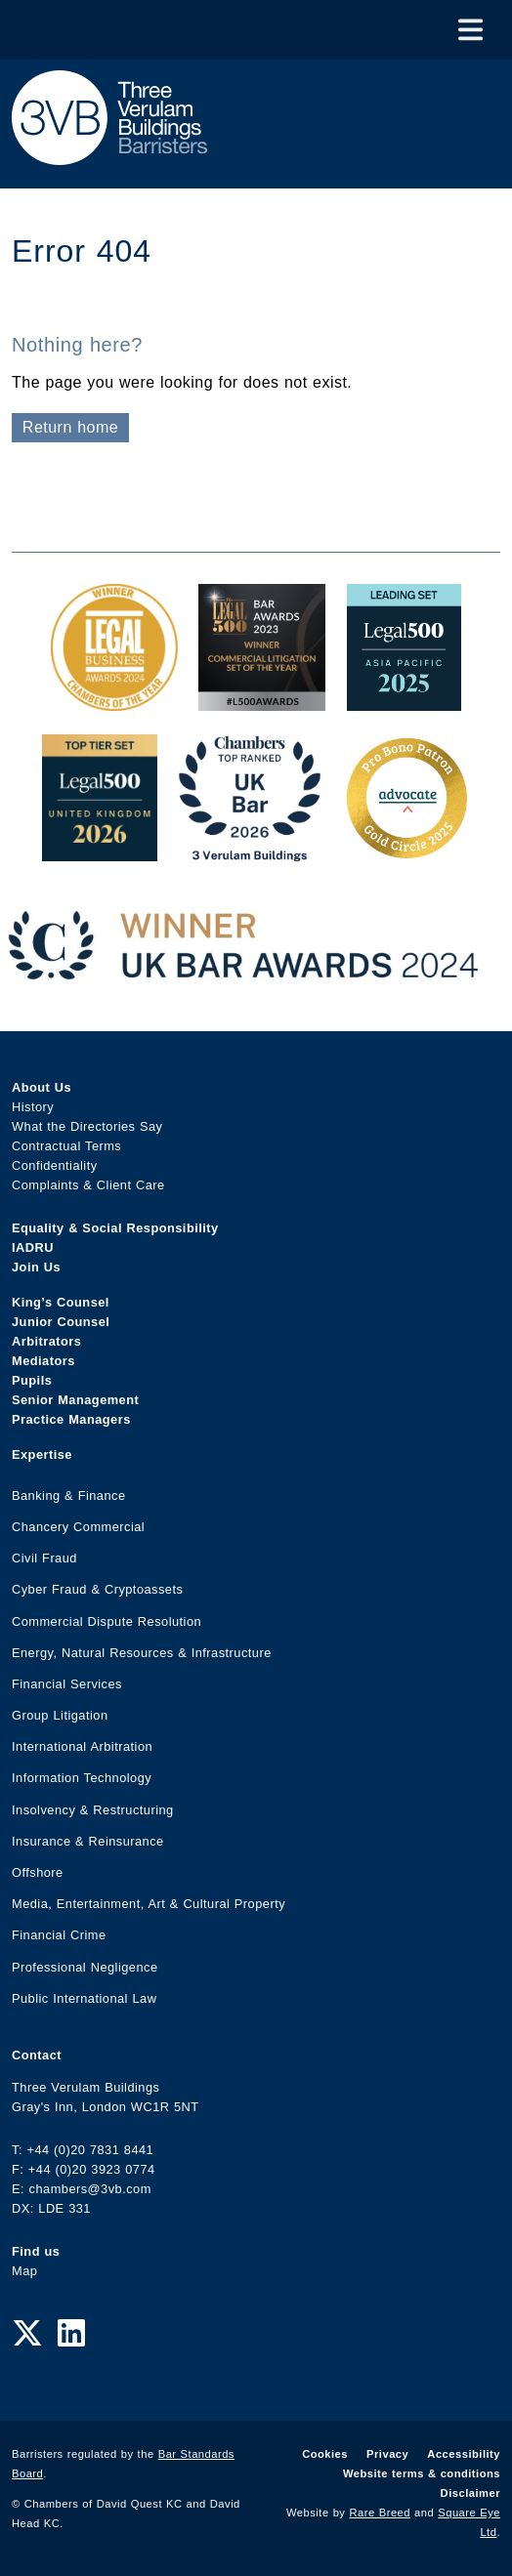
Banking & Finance (69, 1495)
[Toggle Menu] (470, 30)
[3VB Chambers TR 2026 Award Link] (249, 851)
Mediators (43, 1360)
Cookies (325, 2454)
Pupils (32, 1380)
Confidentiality (55, 1165)
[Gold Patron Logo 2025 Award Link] (406, 851)
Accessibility (463, 2454)
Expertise (42, 1454)
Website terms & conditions (421, 2473)
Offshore (38, 1872)
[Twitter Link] (27, 2333)
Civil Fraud (44, 1558)
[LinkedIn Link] (71, 2333)
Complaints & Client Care (88, 1185)
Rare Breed (380, 2512)
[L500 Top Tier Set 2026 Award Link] (99, 851)
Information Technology (81, 1777)
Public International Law (84, 1998)
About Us (41, 1087)
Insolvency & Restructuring (93, 1810)
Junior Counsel (60, 1321)
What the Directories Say (87, 1126)
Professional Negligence (85, 1967)
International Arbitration (82, 1746)
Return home (70, 427)
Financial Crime (59, 1935)
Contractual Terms (66, 1146)
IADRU (33, 1247)
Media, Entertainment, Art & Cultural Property (148, 1903)
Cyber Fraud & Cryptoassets (97, 1589)
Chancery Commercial (78, 1526)
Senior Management (75, 1399)
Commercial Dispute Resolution (106, 1621)
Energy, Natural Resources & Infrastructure (142, 1652)
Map (24, 2271)
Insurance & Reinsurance (88, 1841)
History (33, 1107)
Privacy (387, 2454)
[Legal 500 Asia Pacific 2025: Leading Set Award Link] (404, 700)
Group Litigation (60, 1715)
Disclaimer (470, 2493)
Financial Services (67, 1684)
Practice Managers (71, 1419)
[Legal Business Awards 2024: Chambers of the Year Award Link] (114, 700)
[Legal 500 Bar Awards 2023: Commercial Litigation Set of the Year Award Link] (261, 700)
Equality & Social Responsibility (115, 1228)
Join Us (36, 1267)
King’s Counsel (60, 1302)
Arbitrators (46, 1341)
